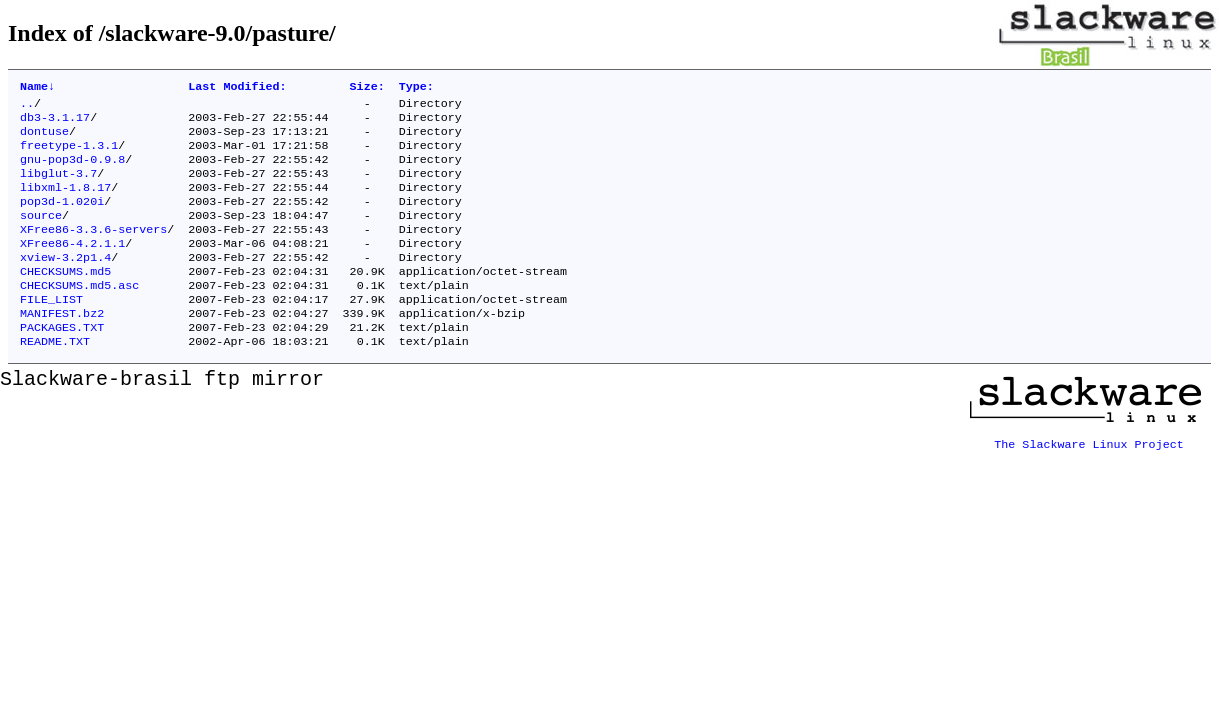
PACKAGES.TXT (62, 363)
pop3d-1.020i (62, 219)
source (41, 235)
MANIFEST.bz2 (62, 347)
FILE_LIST (51, 331)
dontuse (44, 139)
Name (37, 88)
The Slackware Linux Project (1089, 475)
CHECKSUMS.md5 (65, 299)
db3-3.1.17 (55, 123)
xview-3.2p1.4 (65, 283)
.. (27, 107)
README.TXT (55, 379)
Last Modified (237, 88)
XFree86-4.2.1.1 (72, 267)
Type (416, 88)
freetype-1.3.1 (69, 155)
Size (367, 88)
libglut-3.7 (58, 187)
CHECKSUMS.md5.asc (79, 315)
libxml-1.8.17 (65, 203)
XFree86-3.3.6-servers (93, 251)
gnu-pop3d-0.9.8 (72, 171)
